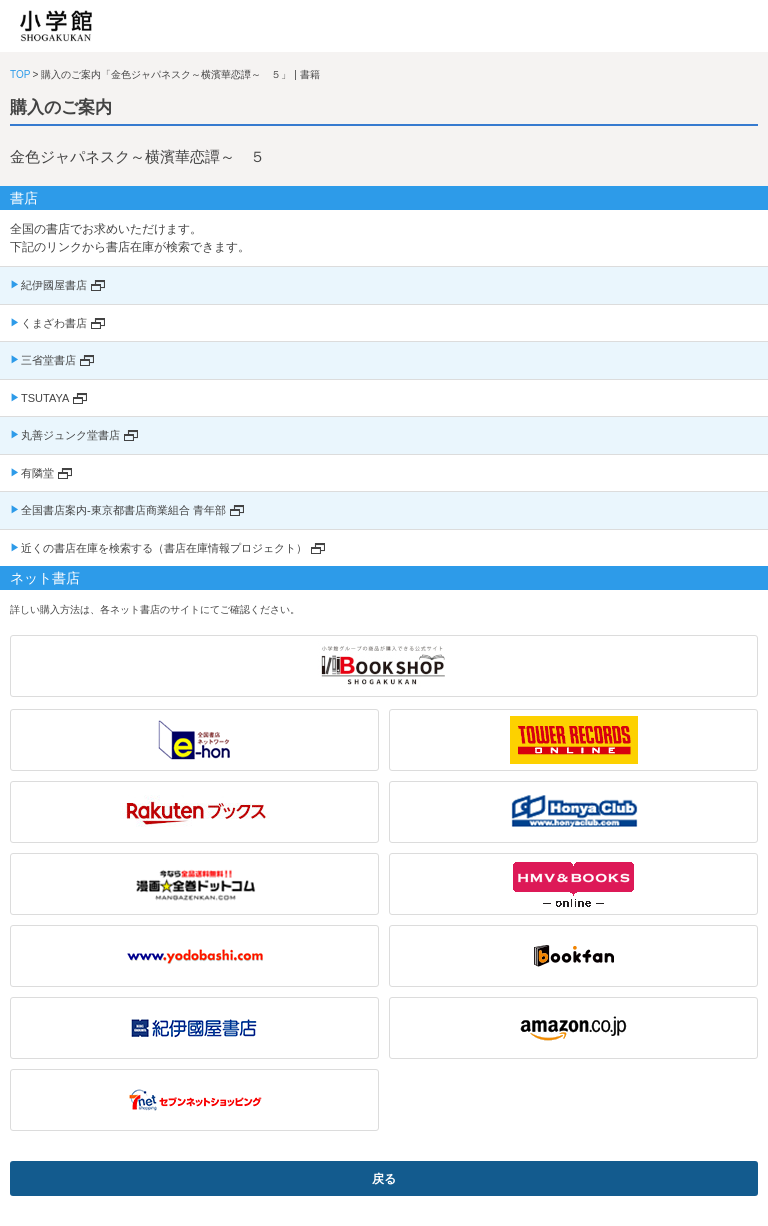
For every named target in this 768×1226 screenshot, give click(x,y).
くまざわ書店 (54, 323)
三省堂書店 (48, 360)
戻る (384, 1179)
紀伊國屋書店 (54, 285)
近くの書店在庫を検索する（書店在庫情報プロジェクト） (164, 548)
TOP (20, 74)
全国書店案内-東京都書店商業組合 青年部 (123, 510)
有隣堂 (37, 473)
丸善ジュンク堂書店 (70, 435)
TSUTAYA (45, 398)
